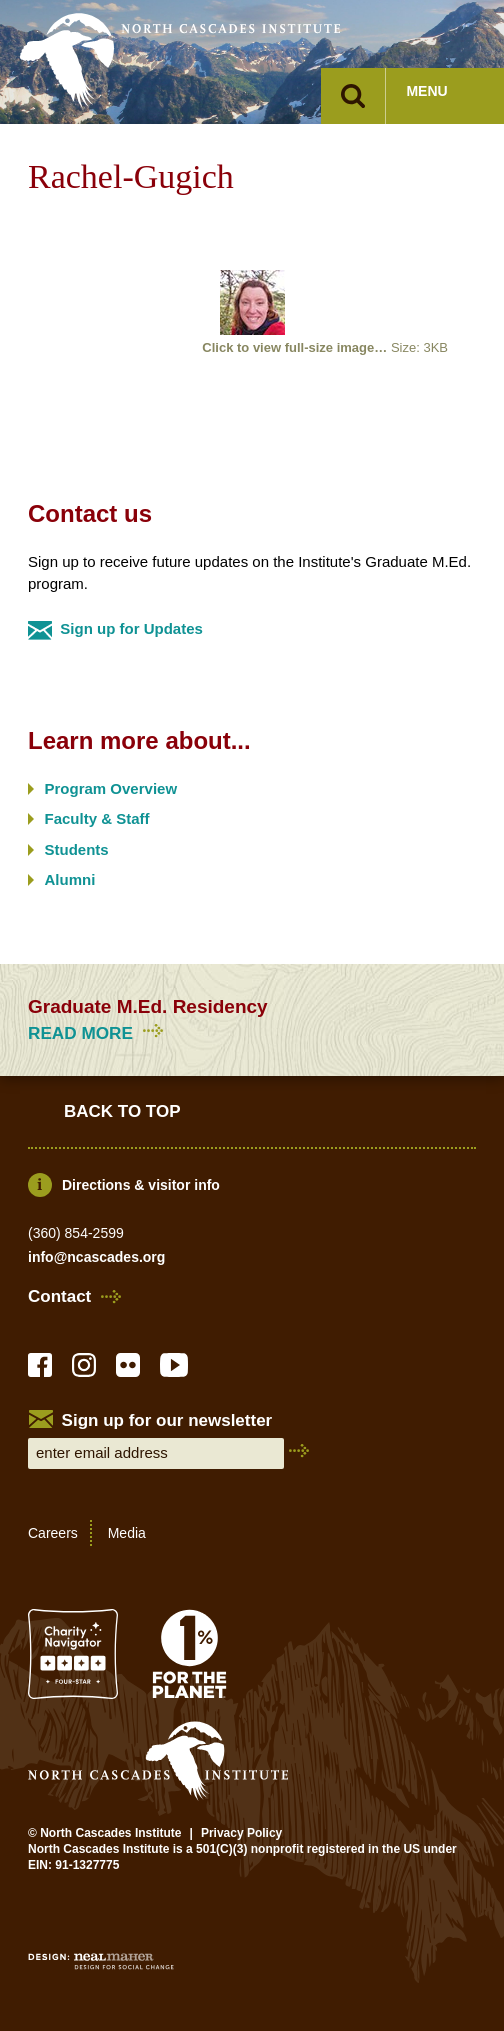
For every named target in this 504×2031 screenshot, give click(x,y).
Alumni (70, 879)
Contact (59, 1297)
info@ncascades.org (96, 1257)
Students (77, 849)
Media (127, 1533)
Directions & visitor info (141, 1185)
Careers (53, 1533)
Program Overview (111, 788)
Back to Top (122, 1111)
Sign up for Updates (131, 628)
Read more (98, 1033)
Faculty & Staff (97, 818)
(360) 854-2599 (76, 1233)
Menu (426, 91)
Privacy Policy (241, 1833)
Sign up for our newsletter (167, 1420)
